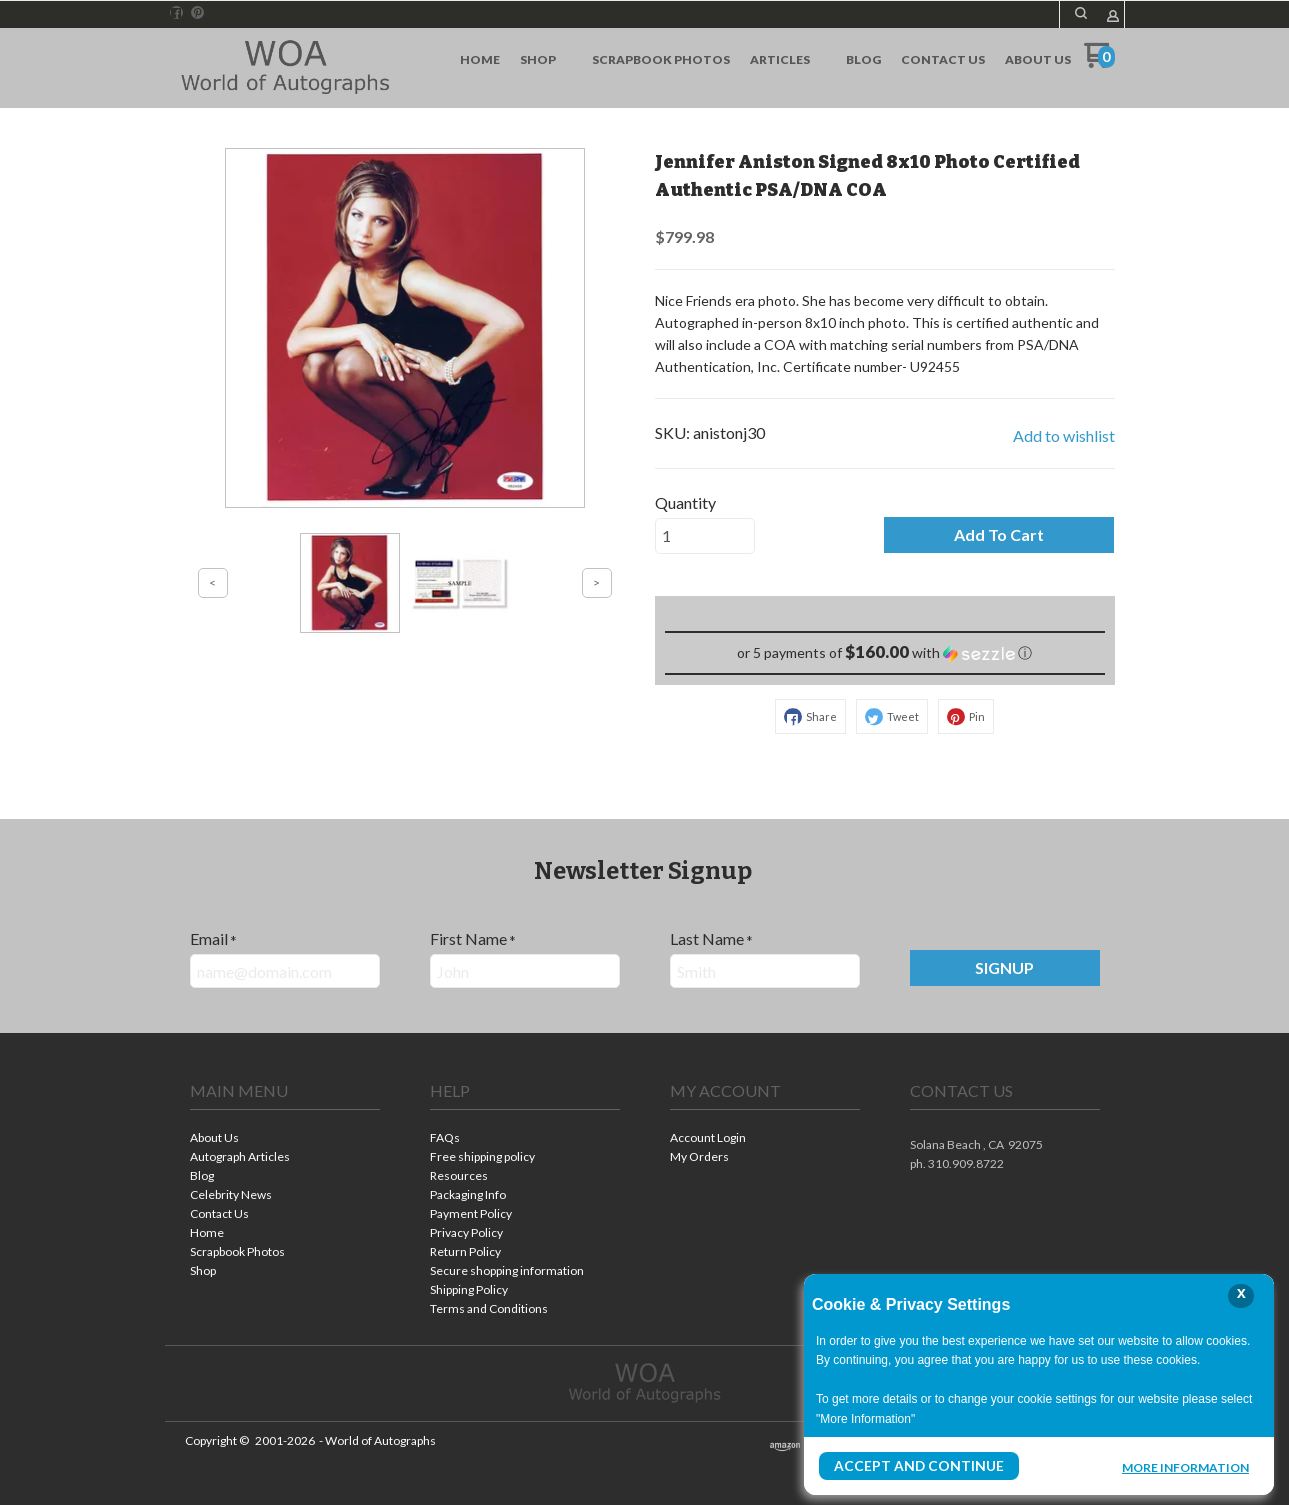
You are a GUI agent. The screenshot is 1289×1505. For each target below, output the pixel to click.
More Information (1185, 1469)
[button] (1081, 13)
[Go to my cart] (1099, 62)
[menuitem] (480, 60)
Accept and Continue (908, 1466)
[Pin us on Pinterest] (198, 13)
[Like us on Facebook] (176, 13)
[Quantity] (705, 536)
